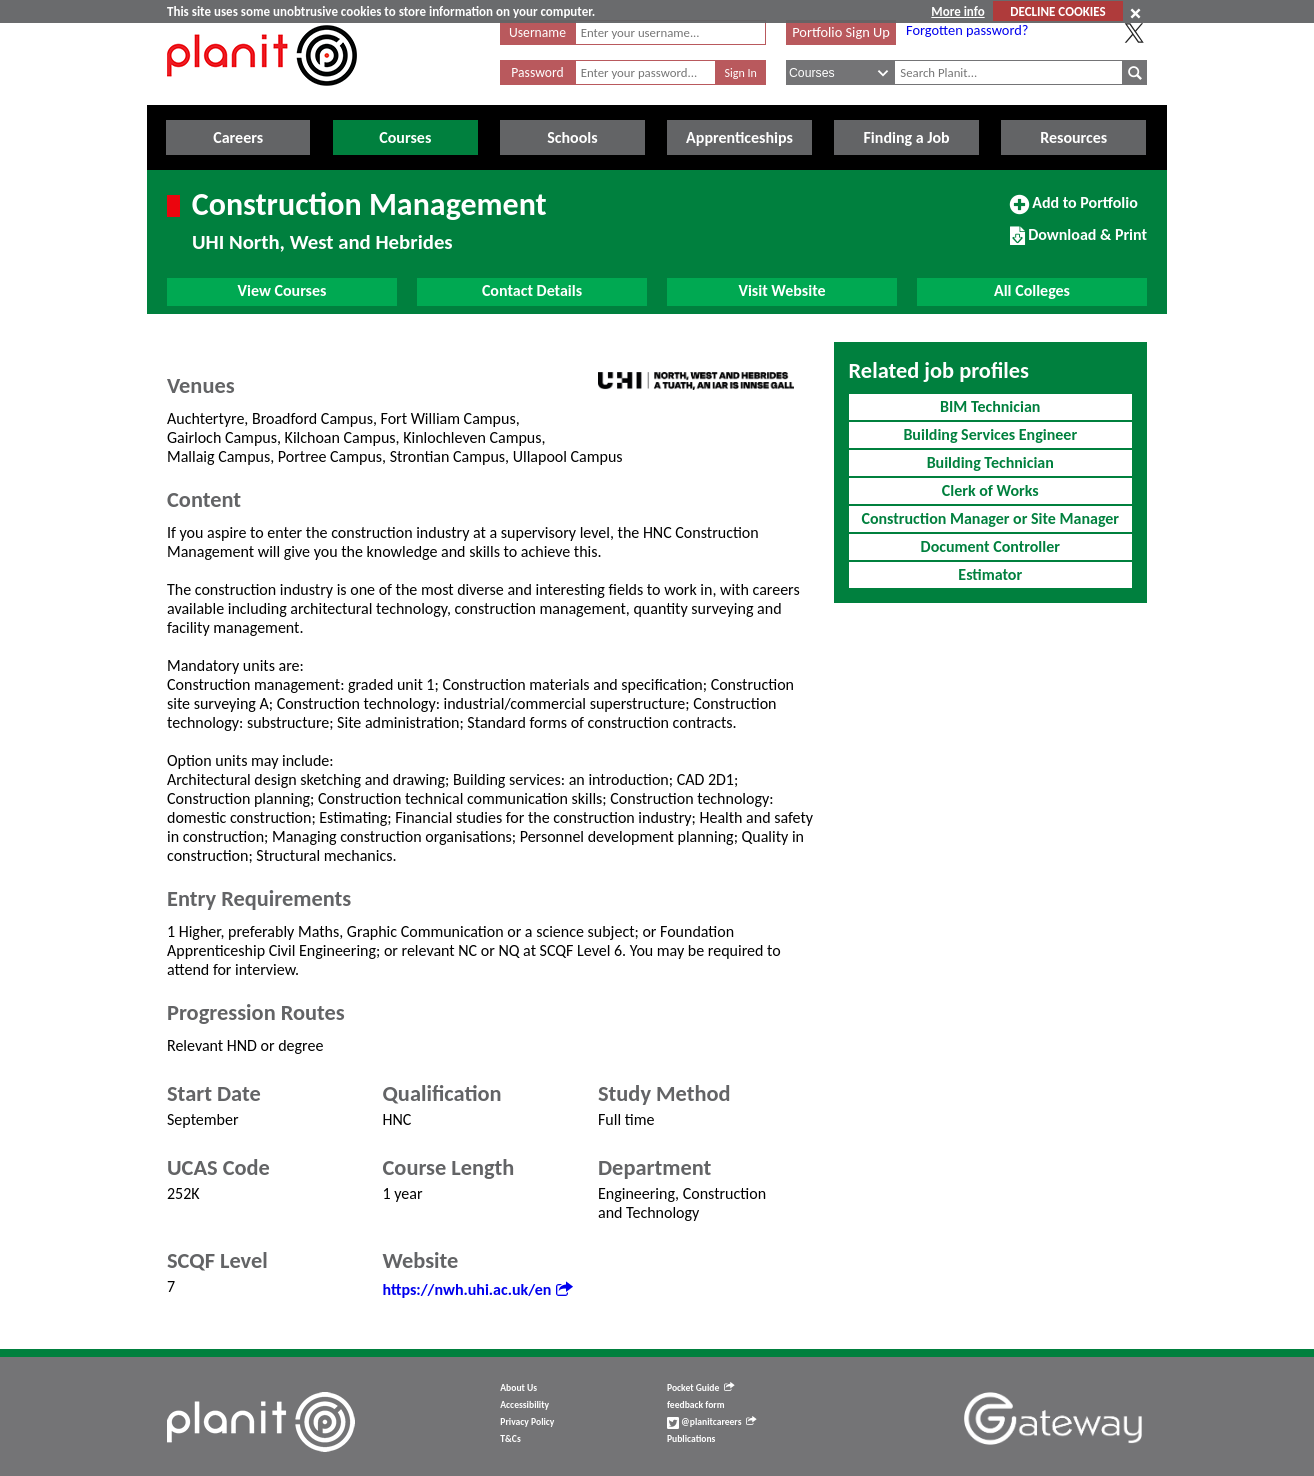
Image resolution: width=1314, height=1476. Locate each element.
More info (957, 11)
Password (537, 72)
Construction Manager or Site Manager (990, 518)
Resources (1073, 137)
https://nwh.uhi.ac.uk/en (478, 1289)
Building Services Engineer (990, 434)
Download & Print (1078, 243)
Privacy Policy (527, 1422)
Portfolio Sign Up (841, 32)
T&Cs (510, 1439)
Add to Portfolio (1074, 211)
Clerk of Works (990, 490)
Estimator (990, 574)
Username (537, 32)
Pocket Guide (700, 1388)
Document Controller (990, 546)
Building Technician (990, 462)
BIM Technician (990, 406)
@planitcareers (712, 1422)
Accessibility (524, 1405)
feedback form (696, 1405)
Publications (691, 1439)
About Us (518, 1388)
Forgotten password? (967, 30)
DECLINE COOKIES (1057, 11)
